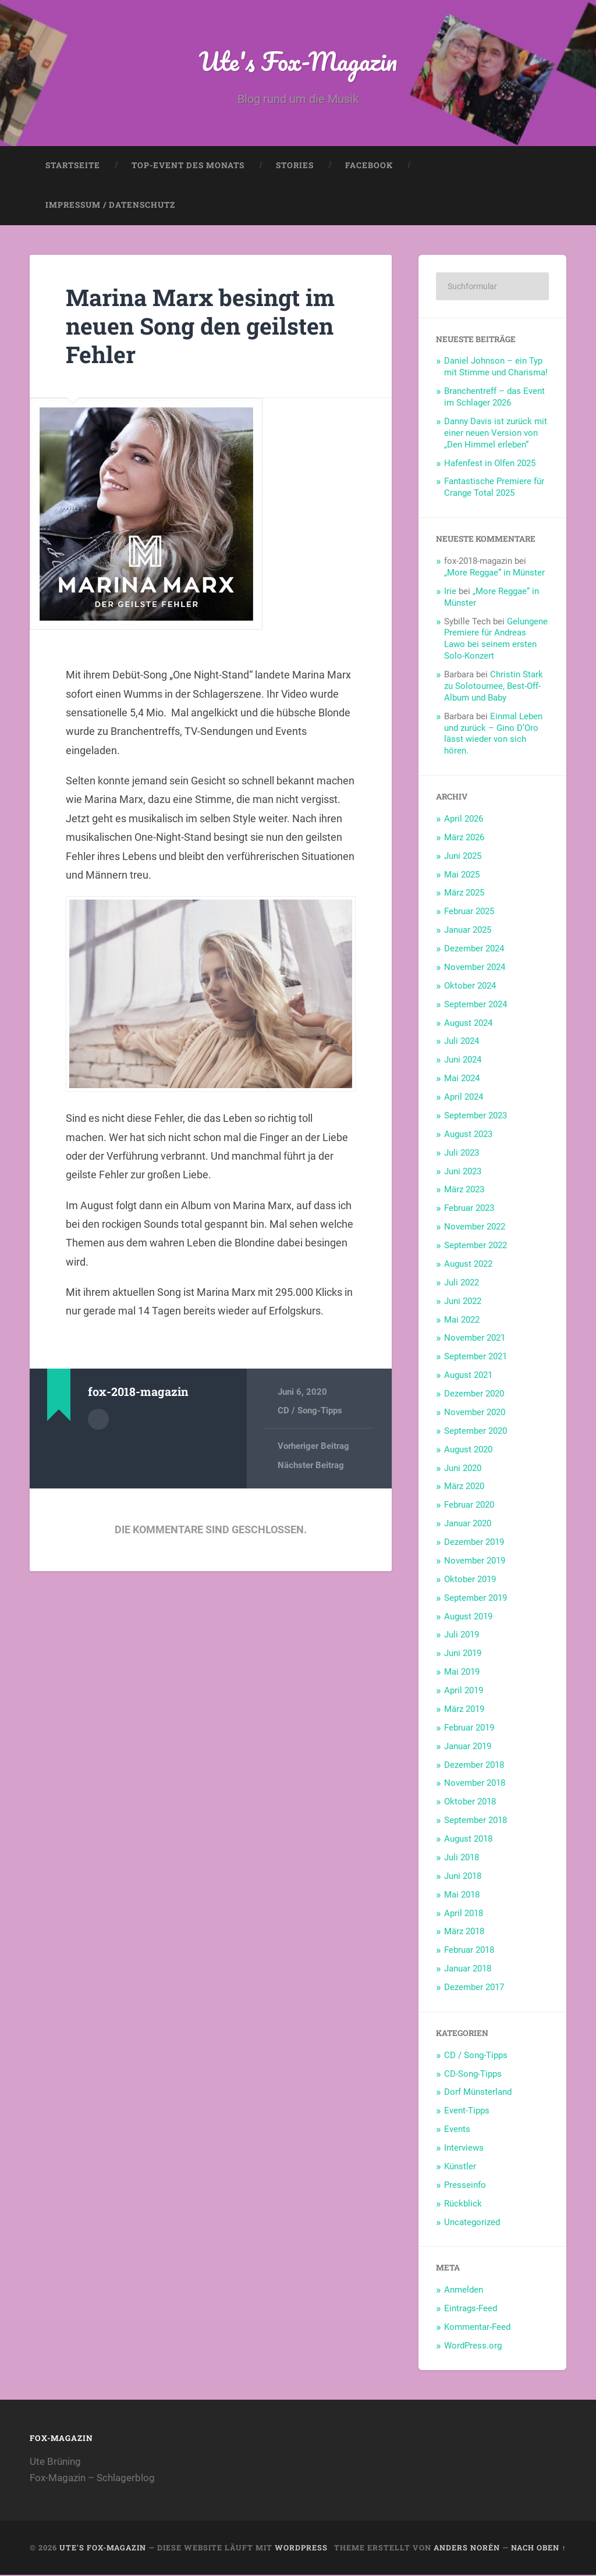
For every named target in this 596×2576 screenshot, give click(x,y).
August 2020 (468, 1450)
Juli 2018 (461, 1858)
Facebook (369, 166)
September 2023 (475, 1116)
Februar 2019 (469, 1729)
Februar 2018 (469, 1951)
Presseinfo (465, 2186)
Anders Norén (467, 2548)
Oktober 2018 (470, 1802)
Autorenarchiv (98, 1419)
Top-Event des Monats (188, 166)
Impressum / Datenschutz (110, 206)
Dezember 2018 (474, 1766)
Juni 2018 (462, 1877)
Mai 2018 (462, 1896)
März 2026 (464, 838)
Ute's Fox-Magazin (298, 61)
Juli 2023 (461, 1154)
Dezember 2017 (474, 1988)
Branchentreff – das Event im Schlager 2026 (494, 398)
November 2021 (474, 1339)
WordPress (301, 2548)
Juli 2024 (461, 1042)
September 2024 (475, 1005)
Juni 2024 (462, 1061)
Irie (450, 592)
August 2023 (468, 1135)
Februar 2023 (469, 1209)
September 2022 (475, 1246)
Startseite (72, 166)
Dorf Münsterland (478, 2093)
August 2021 (468, 1376)
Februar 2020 (469, 1506)
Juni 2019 (462, 1654)
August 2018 (468, 1840)
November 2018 (474, 1784)
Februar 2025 (469, 912)
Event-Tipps (466, 2111)
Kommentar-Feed (477, 2328)
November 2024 (474, 968)
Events (457, 2130)
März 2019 (464, 1710)
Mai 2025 (462, 875)
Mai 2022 (462, 1321)
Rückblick (463, 2205)
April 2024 (463, 1098)
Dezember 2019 (474, 1543)
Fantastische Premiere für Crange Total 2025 (494, 488)
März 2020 (464, 1487)
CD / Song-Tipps (310, 1411)
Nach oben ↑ (538, 2548)
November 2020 (474, 1413)
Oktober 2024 (470, 987)
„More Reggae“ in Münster (494, 574)
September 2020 (475, 1432)
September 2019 (475, 1599)
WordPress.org (473, 2347)
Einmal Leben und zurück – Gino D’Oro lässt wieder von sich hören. (493, 735)
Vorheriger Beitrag (313, 1447)
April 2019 (463, 1691)
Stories (295, 166)
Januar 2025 (467, 931)
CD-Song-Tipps (473, 2075)
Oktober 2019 (470, 1580)
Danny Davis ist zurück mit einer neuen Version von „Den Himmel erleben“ (495, 434)
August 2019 (468, 1617)
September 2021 (475, 1357)
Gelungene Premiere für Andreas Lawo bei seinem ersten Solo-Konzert (496, 640)
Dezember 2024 (474, 949)
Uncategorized (472, 2223)
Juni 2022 (462, 1302)
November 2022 (474, 1228)
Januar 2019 (467, 1747)
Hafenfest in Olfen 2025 (489, 464)
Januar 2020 (467, 1524)
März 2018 (464, 1932)
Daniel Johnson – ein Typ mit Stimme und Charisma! (496, 368)
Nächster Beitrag (311, 1466)
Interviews (464, 2149)
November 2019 (474, 1562)
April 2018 (463, 1914)
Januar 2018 (467, 1969)
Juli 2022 (461, 1283)
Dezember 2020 (474, 1395)
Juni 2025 (462, 857)
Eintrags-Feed (470, 2309)
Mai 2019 (462, 1673)
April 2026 (463, 820)
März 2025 (464, 894)
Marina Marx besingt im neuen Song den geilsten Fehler (204, 326)
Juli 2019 (461, 1635)
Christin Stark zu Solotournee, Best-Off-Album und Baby (493, 687)
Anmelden (463, 2291)
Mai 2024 (462, 1079)
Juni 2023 (462, 1172)
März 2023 (464, 1190)
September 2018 (475, 1821)
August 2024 (468, 1024)
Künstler (460, 2167)
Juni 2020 (462, 1469)
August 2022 (468, 1265)
